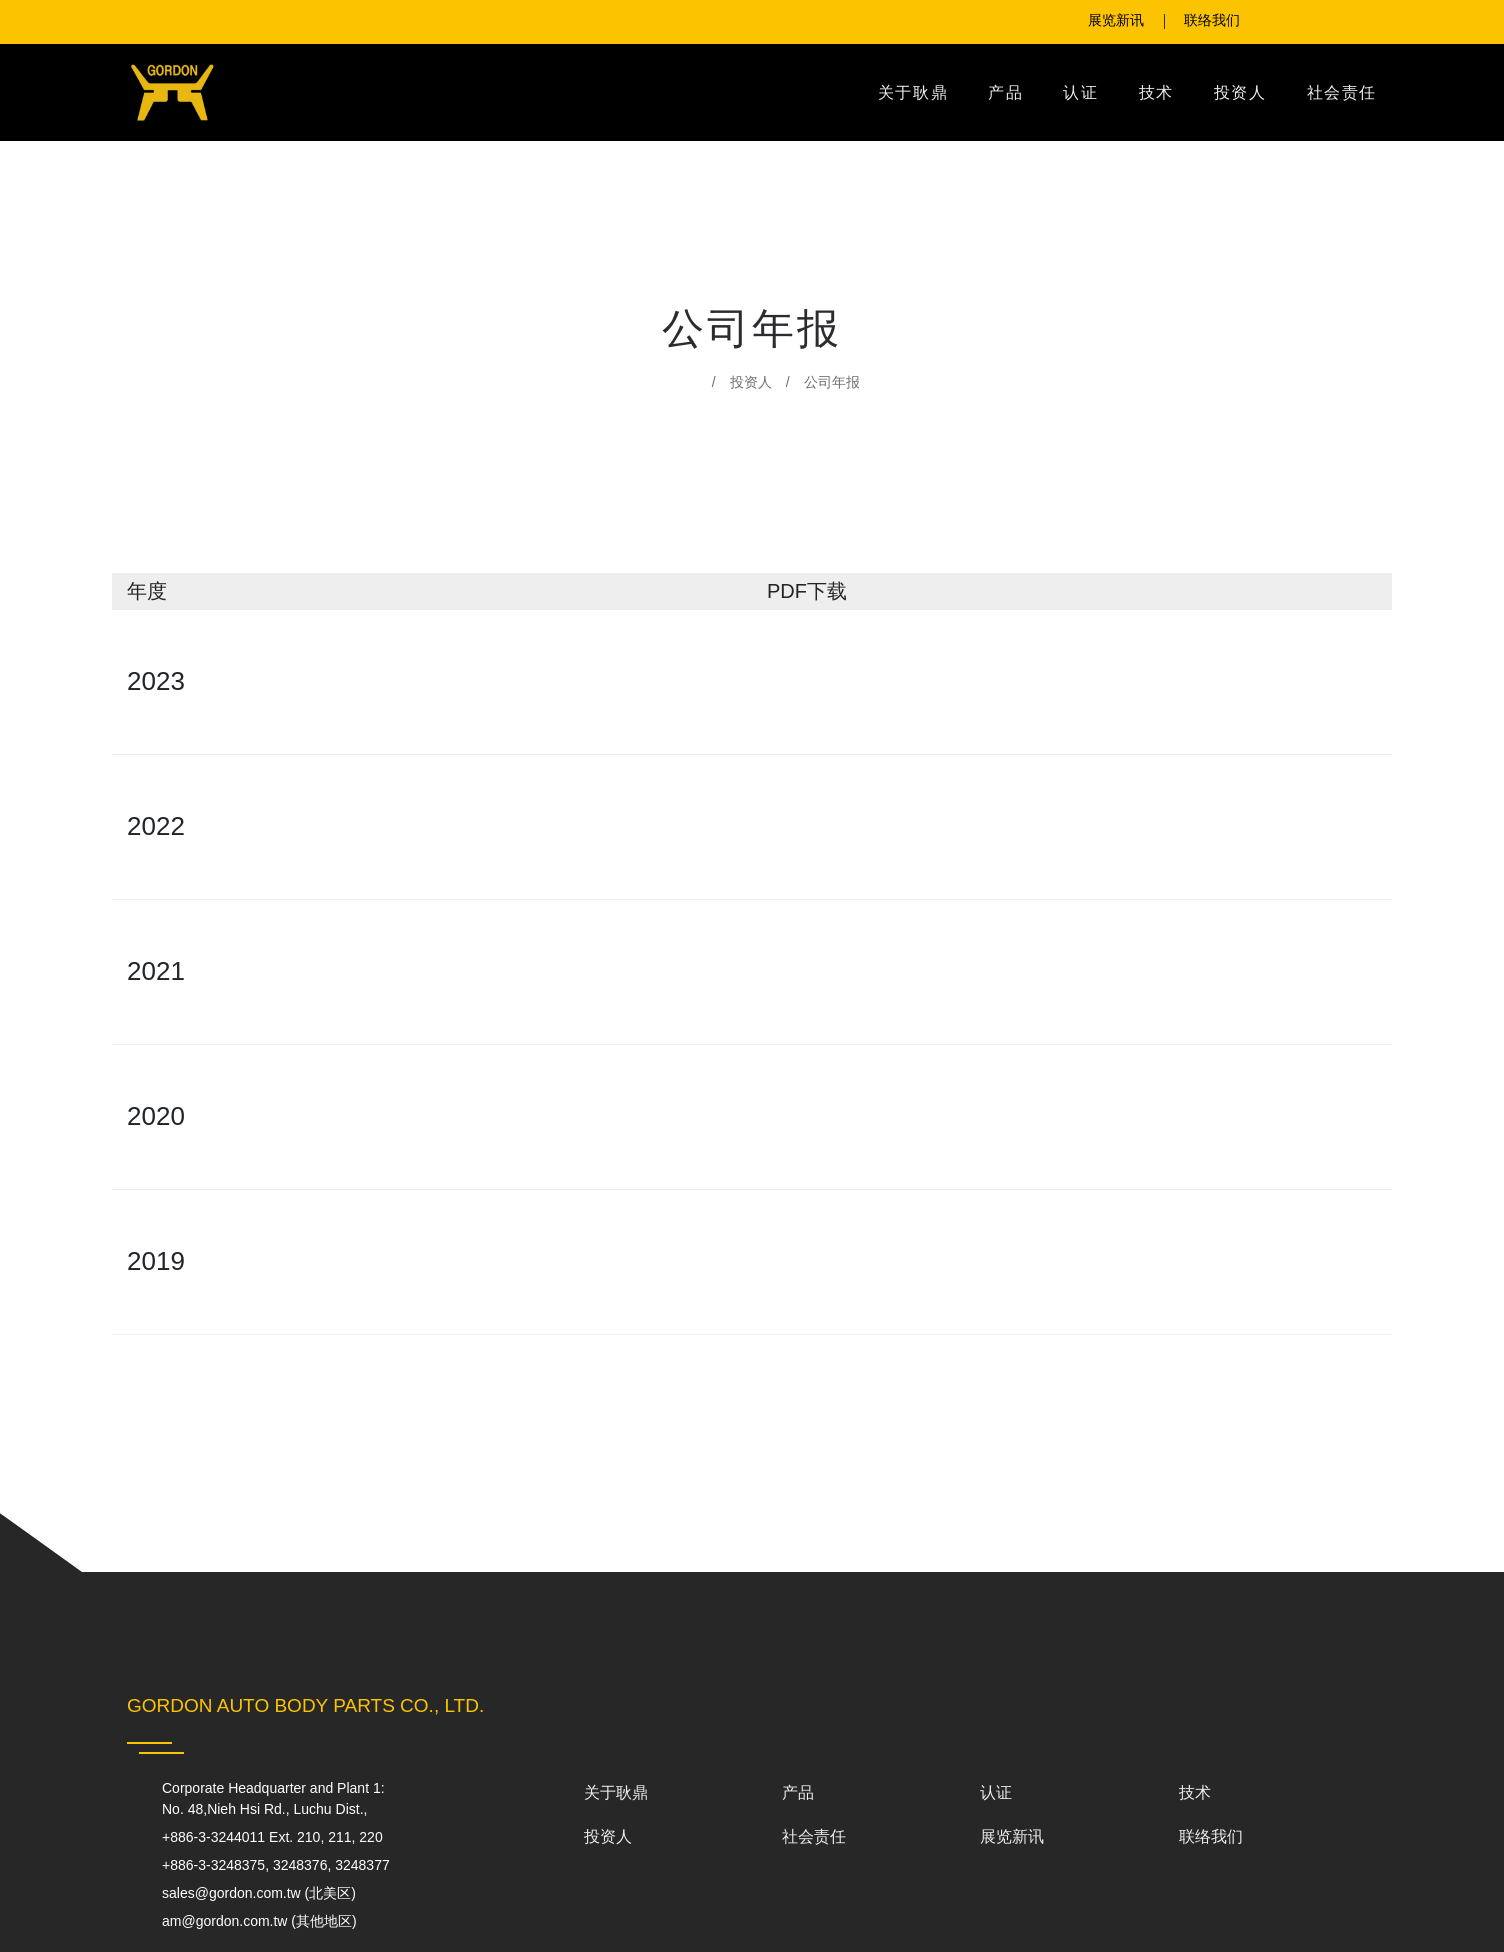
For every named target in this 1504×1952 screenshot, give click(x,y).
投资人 (1240, 93)
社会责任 (1342, 93)
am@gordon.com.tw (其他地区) (260, 1921)
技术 (1156, 93)
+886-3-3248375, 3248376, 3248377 (292, 1865)
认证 (1080, 93)
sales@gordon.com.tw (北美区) (260, 1893)
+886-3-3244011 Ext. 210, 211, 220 (286, 1837)
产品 (1005, 93)
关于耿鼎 (913, 93)
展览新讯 (1012, 1837)
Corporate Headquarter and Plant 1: (278, 1799)
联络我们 (1211, 1837)
